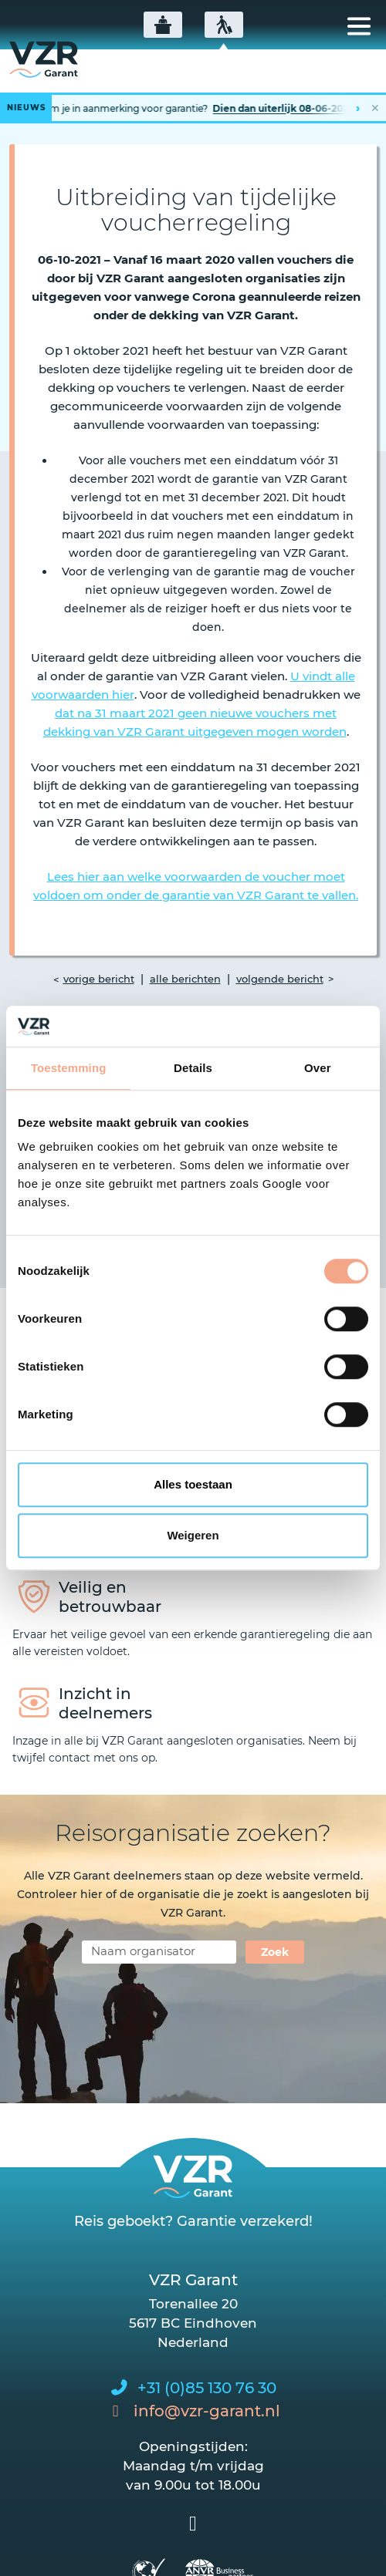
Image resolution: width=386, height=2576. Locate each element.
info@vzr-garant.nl (207, 2411)
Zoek (275, 1952)
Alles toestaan (193, 1484)
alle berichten (185, 979)
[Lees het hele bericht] (193, 108)
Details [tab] (193, 1067)
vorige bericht (98, 979)
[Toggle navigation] (359, 26)
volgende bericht (279, 979)
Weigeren (192, 1535)
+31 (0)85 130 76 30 (206, 2388)
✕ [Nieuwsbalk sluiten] (375, 108)
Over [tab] (317, 1067)
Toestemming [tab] (69, 1067)
